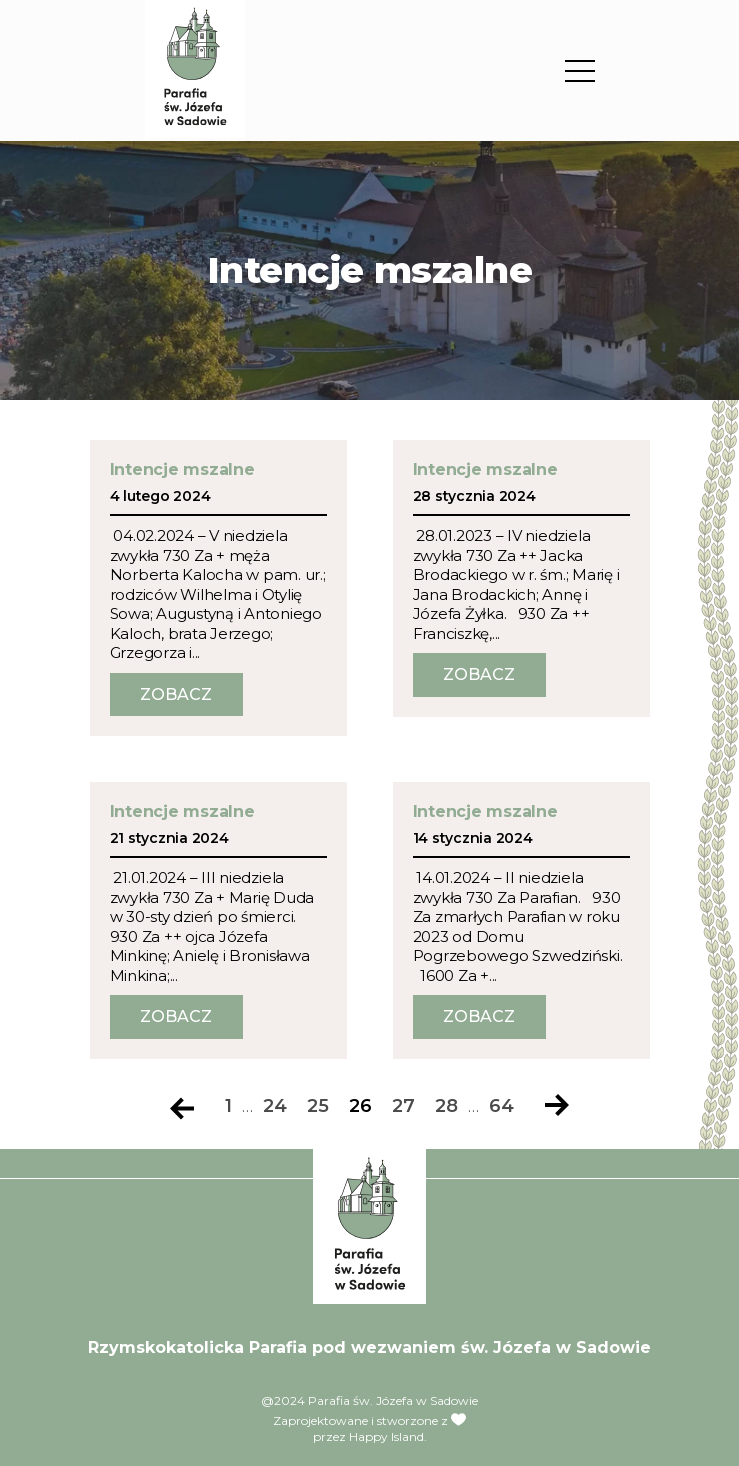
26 (360, 1107)
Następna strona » (556, 1106)
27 (403, 1107)
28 (446, 1107)
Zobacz (176, 694)
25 (318, 1107)
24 (275, 1107)
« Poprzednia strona (182, 1106)
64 (501, 1107)
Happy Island (386, 1436)
